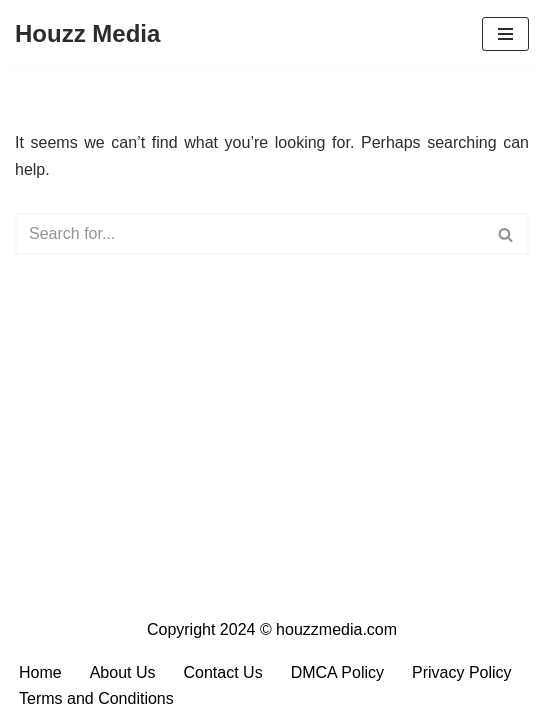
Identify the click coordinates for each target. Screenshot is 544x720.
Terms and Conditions (96, 698)
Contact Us (223, 672)
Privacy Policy (462, 672)
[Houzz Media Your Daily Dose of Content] (87, 34)
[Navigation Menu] (505, 34)
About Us (123, 672)
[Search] (249, 234)
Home (40, 672)
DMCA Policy (337, 672)
